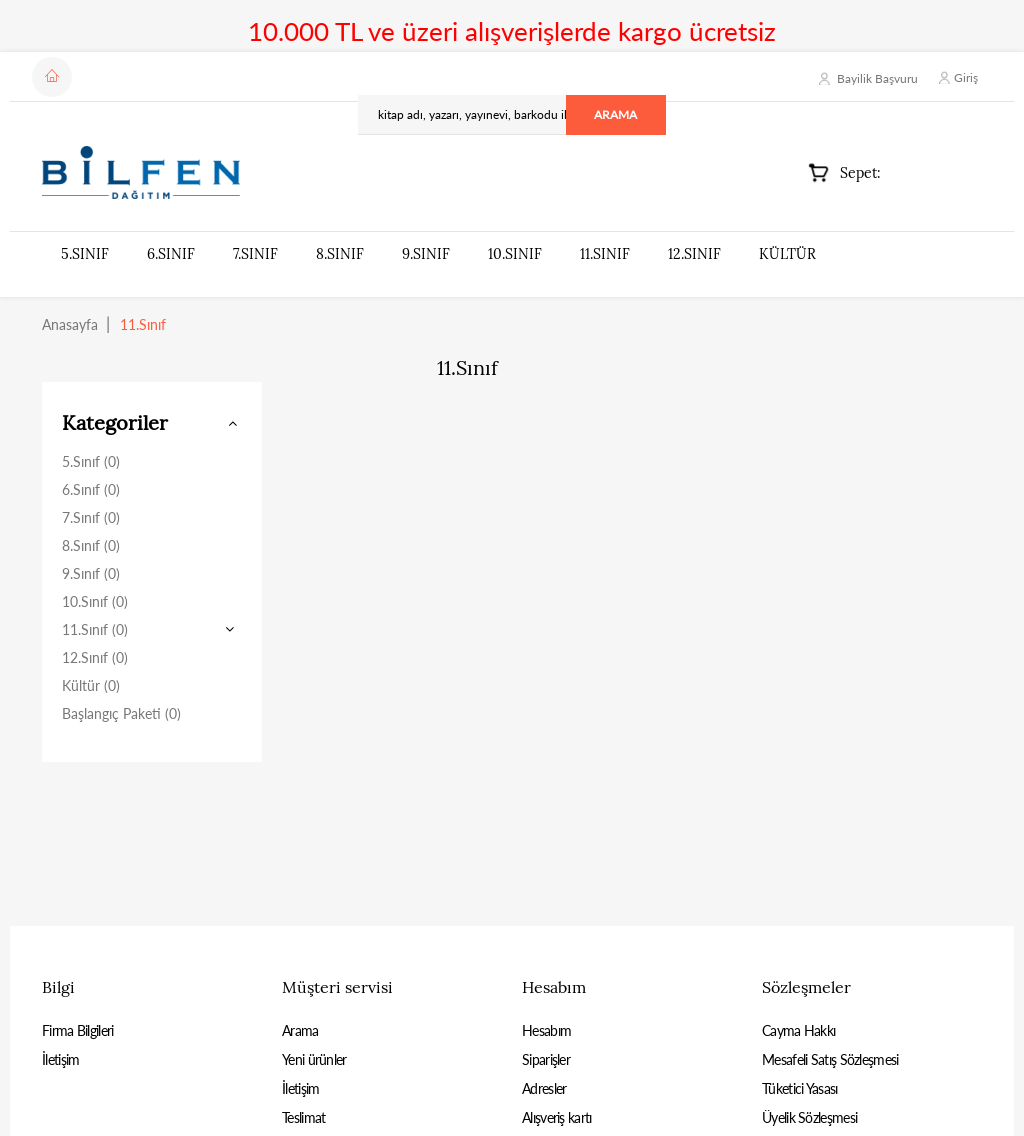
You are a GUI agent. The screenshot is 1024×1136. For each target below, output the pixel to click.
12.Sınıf (694, 254)
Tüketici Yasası (800, 1088)
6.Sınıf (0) (91, 489)
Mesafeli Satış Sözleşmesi (830, 1059)
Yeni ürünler (314, 1059)
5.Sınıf (85, 254)
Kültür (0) (91, 685)
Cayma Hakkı (798, 1030)
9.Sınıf (426, 254)
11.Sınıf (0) (95, 629)
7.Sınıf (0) (91, 517)
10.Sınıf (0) (95, 601)
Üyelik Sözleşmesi (809, 1117)
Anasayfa (70, 324)
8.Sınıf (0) (91, 545)
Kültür (787, 254)
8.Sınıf (340, 254)
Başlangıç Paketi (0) (121, 713)
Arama (300, 1030)
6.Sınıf (171, 254)
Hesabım (546, 1030)
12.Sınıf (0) (95, 657)
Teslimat (303, 1117)
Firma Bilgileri (78, 1030)
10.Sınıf (515, 254)
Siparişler (546, 1059)
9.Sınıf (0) (91, 573)
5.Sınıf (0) (91, 461)
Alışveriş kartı (557, 1117)
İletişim (60, 1059)
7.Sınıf (255, 254)
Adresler (544, 1088)
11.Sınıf (605, 254)
